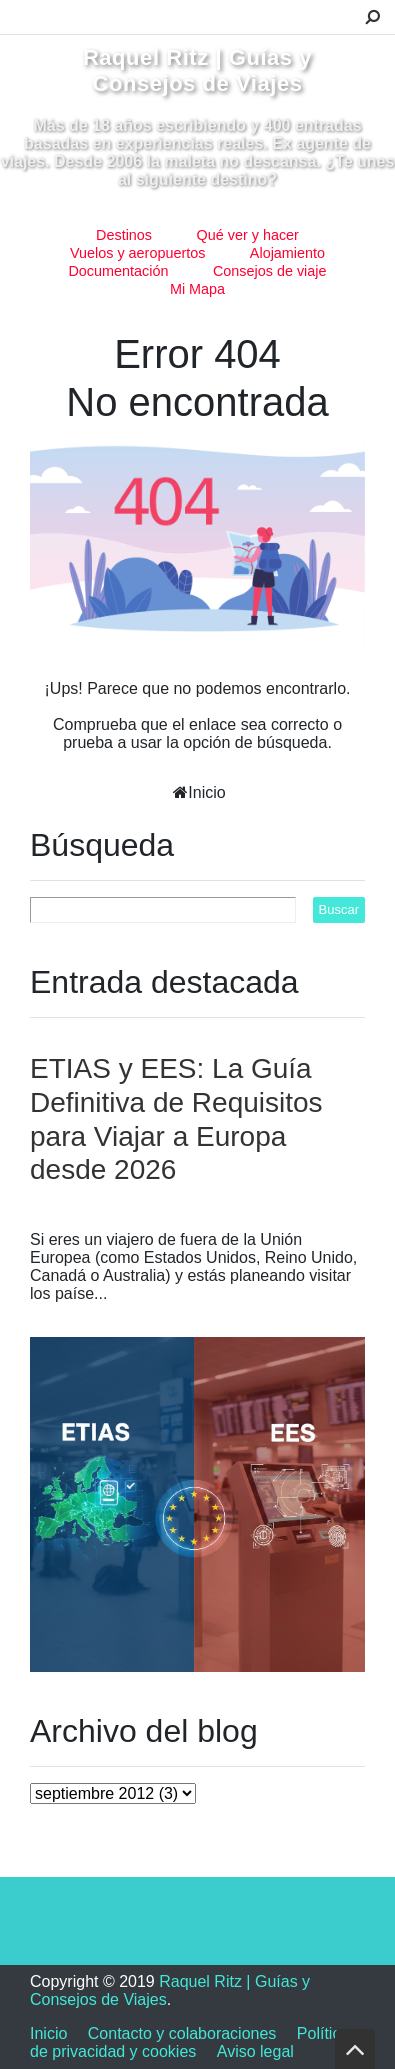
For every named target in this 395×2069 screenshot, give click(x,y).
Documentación (118, 271)
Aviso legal (255, 2051)
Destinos (124, 235)
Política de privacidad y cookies (189, 2042)
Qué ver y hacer (248, 235)
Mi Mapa (197, 289)
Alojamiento (287, 253)
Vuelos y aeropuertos (137, 253)
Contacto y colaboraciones (182, 2033)
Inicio (206, 792)
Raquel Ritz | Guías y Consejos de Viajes (197, 70)
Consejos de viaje (270, 271)
